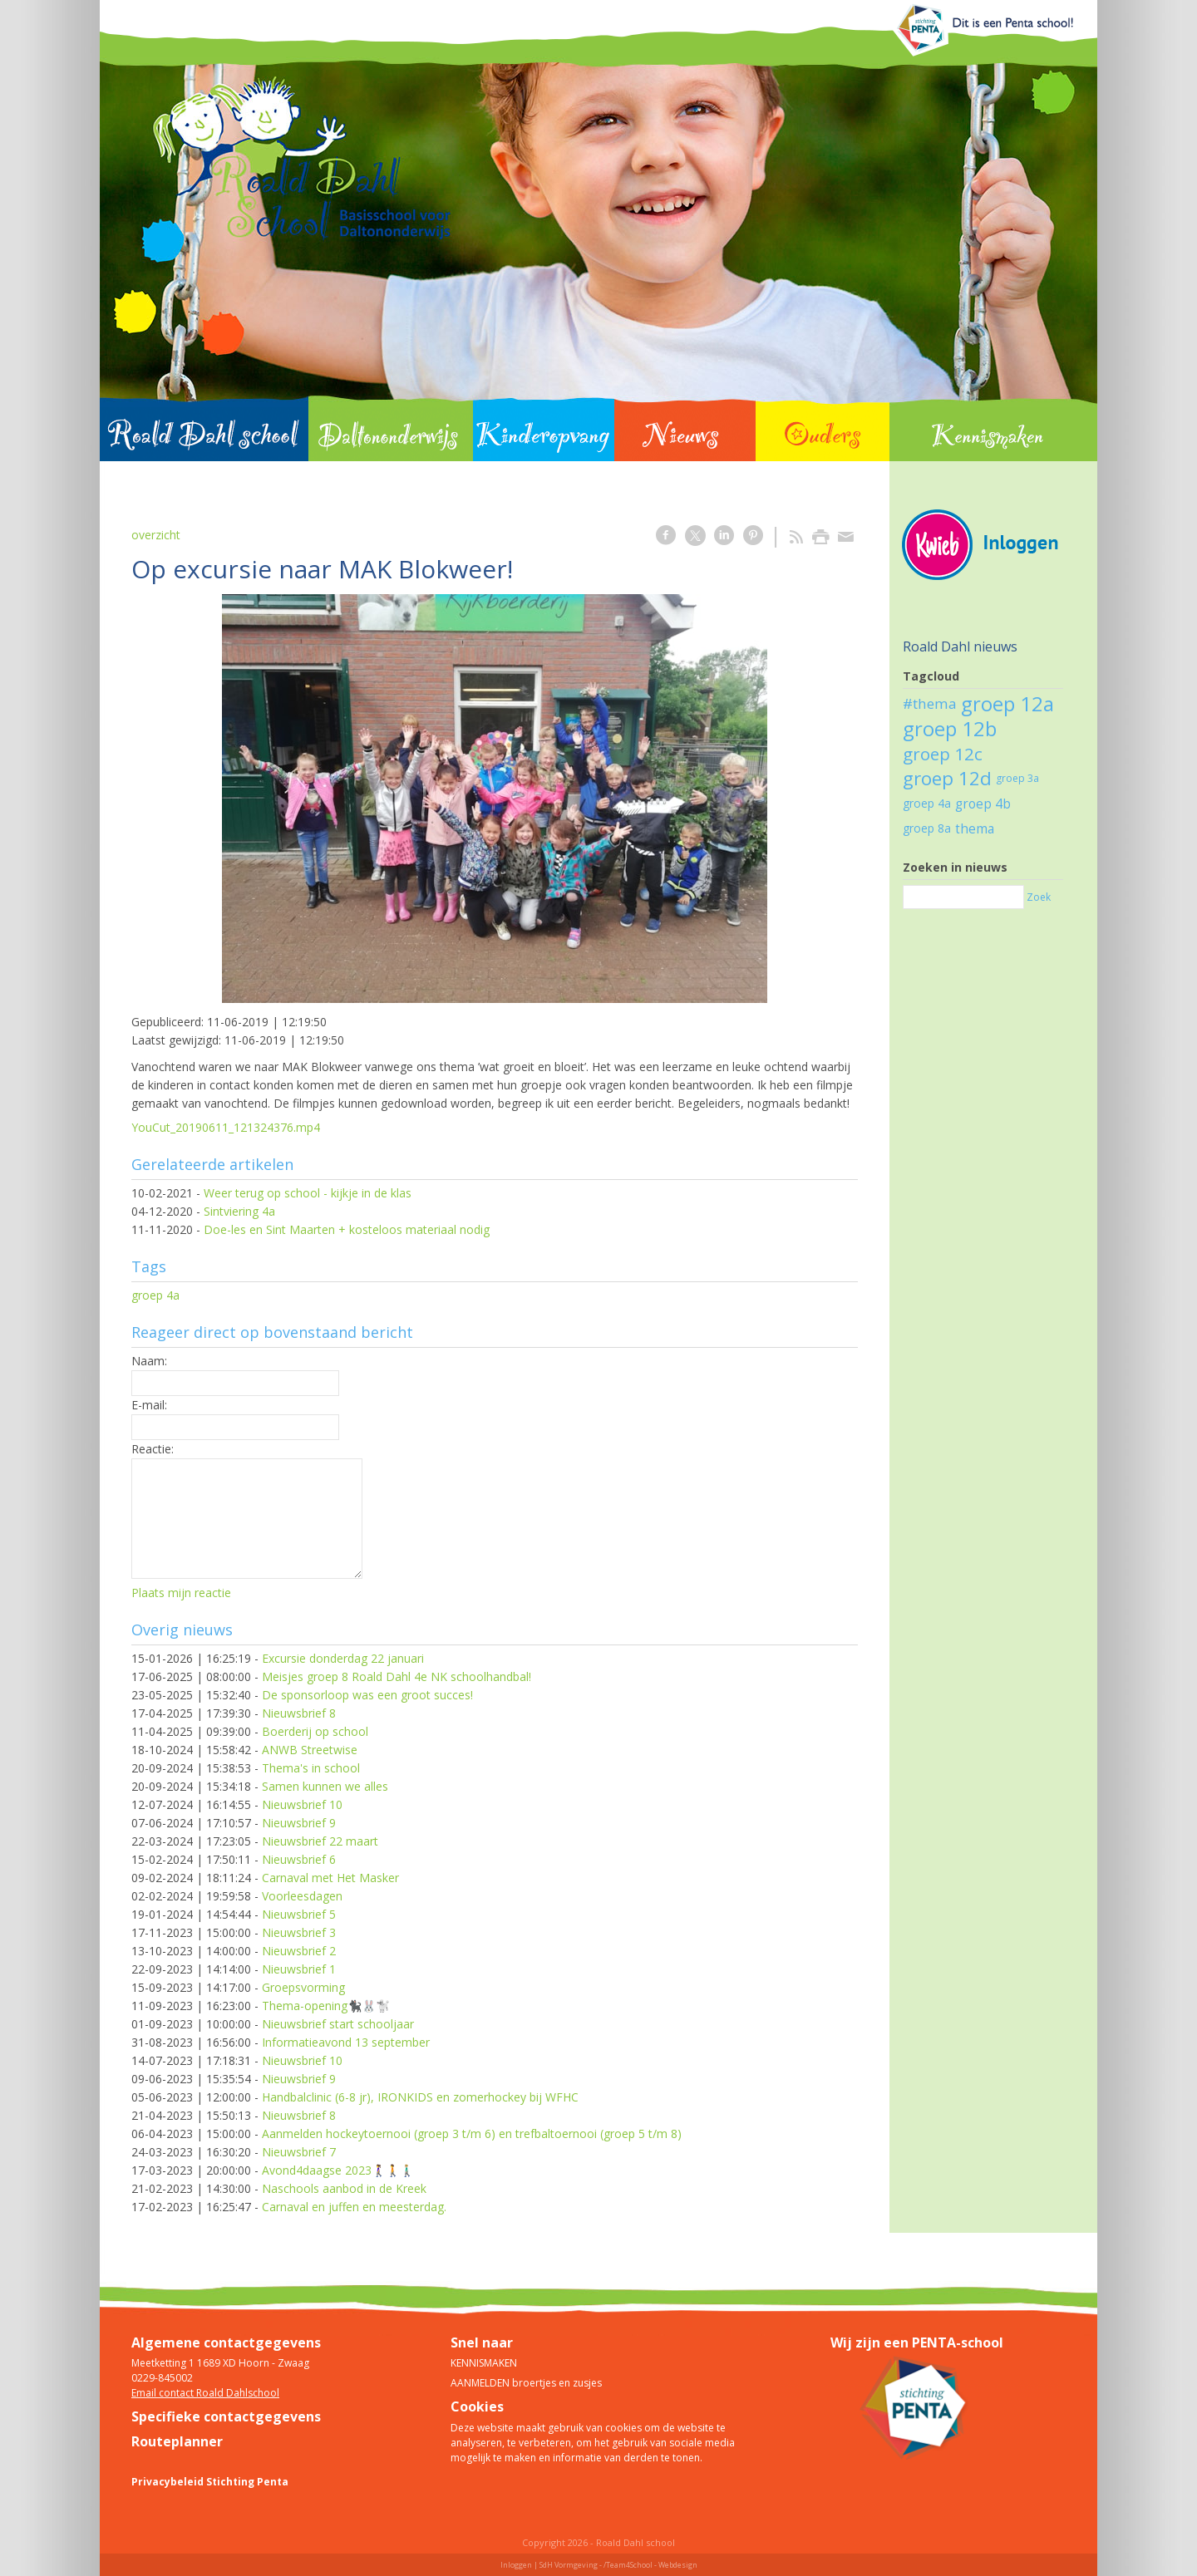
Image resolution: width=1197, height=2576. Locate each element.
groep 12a (1007, 703)
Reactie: (152, 1449)
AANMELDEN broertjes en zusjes (526, 2383)
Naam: (149, 1361)
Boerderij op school (315, 1731)
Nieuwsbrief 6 (299, 1859)
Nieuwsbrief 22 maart (320, 1841)
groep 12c (943, 753)
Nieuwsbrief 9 (299, 1823)
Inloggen (516, 2564)
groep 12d (947, 778)
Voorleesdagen (302, 1896)
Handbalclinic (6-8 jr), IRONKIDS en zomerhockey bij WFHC (420, 2097)
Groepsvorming (303, 1987)
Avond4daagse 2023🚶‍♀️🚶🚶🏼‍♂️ (338, 2170)
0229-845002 (162, 2378)
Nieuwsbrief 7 (299, 2152)
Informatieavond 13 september (346, 2042)
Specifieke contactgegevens (226, 2416)
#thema (930, 703)
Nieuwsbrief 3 (299, 1932)
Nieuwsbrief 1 (299, 1969)
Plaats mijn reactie (181, 1592)
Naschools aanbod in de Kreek (344, 2188)
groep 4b (983, 803)
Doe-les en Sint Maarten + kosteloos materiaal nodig (347, 1229)
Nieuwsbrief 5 (299, 1914)
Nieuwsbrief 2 (299, 1951)
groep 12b (950, 728)
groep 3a (1017, 778)
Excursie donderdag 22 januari (343, 1658)
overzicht (155, 535)
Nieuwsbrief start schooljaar (338, 2024)
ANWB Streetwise (309, 1749)
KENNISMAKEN (484, 2363)
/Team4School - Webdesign (650, 2564)
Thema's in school (311, 1768)
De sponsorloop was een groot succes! (367, 1695)
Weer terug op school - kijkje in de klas (307, 1193)
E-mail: (149, 1405)
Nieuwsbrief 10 (302, 1804)
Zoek (1039, 897)
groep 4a (155, 1295)
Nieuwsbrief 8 (299, 1713)
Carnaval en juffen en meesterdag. (354, 2207)
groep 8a (927, 828)
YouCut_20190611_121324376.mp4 (225, 1127)
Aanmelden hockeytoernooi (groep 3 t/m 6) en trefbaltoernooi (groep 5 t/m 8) (472, 2133)
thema (974, 828)
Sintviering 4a (239, 1211)
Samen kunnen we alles (325, 1786)
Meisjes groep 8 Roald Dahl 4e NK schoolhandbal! (396, 1676)
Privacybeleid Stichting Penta (209, 2482)
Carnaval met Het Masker (330, 1877)
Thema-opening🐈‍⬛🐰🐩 (326, 2005)
